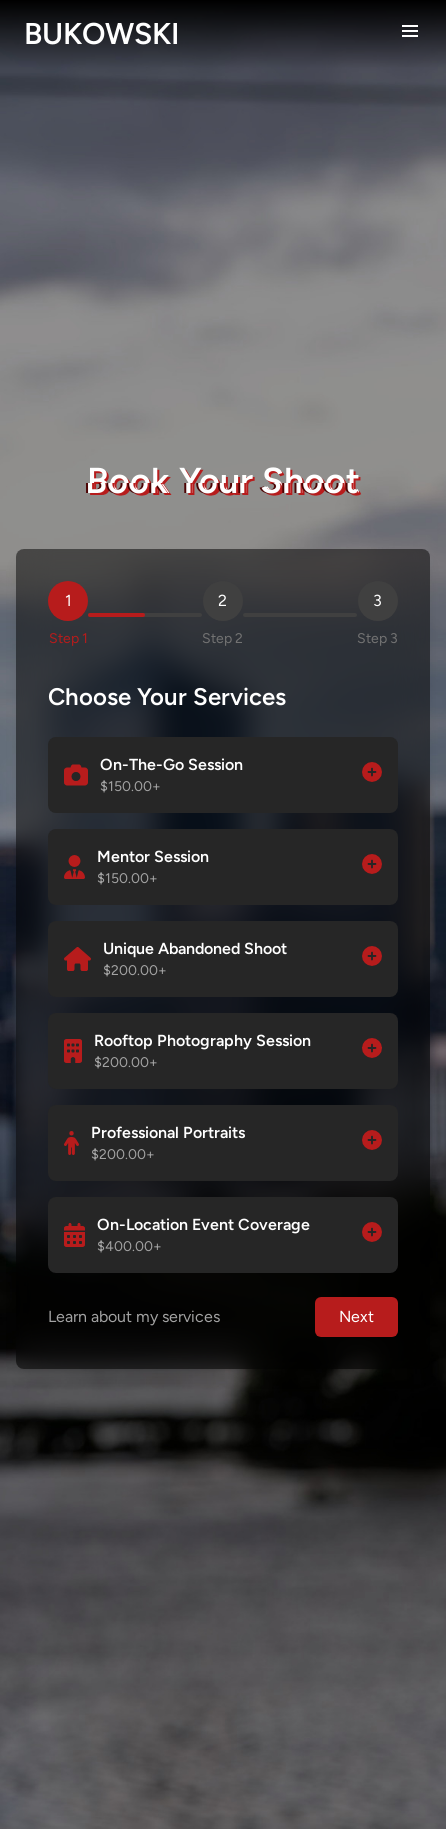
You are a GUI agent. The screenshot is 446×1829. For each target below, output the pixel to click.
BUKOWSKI (101, 34)
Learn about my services (134, 1316)
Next (356, 1316)
